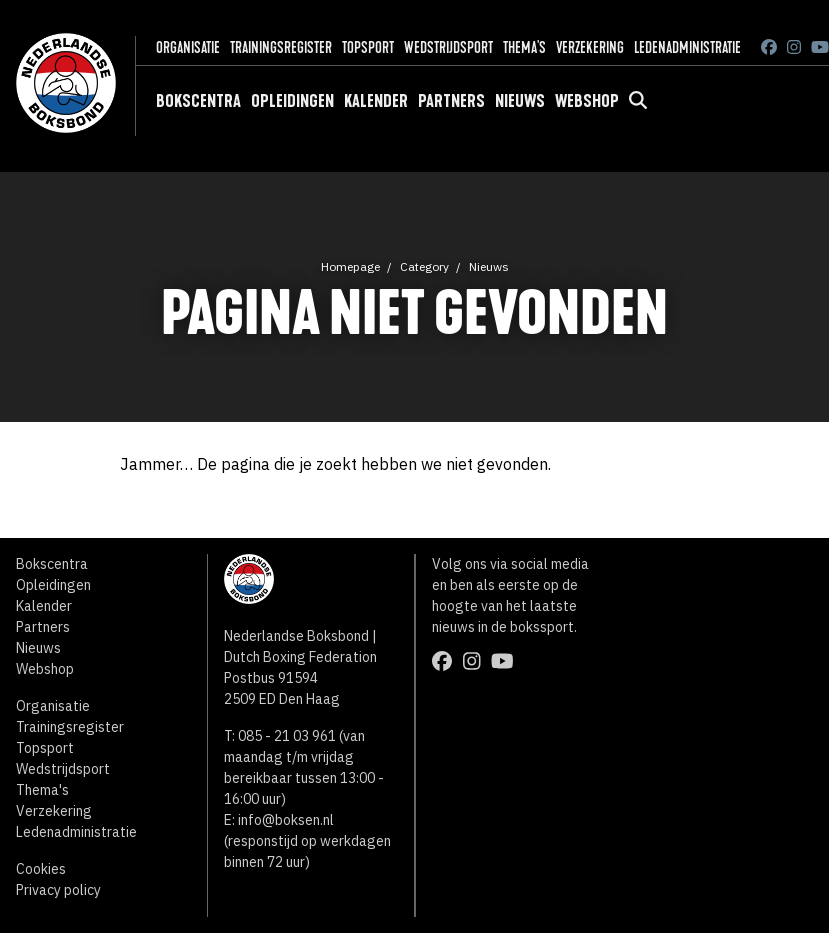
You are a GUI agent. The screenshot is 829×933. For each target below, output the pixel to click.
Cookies (41, 869)
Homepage (350, 266)
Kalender (376, 101)
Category (424, 266)
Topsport (368, 47)
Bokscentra (198, 101)
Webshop (587, 101)
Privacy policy (58, 890)
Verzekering (590, 47)
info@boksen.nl (286, 820)
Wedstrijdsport (448, 47)
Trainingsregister (281, 47)
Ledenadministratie (687, 47)
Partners (451, 101)
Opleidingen (292, 101)
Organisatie (188, 47)
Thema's (524, 47)
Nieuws (520, 101)
